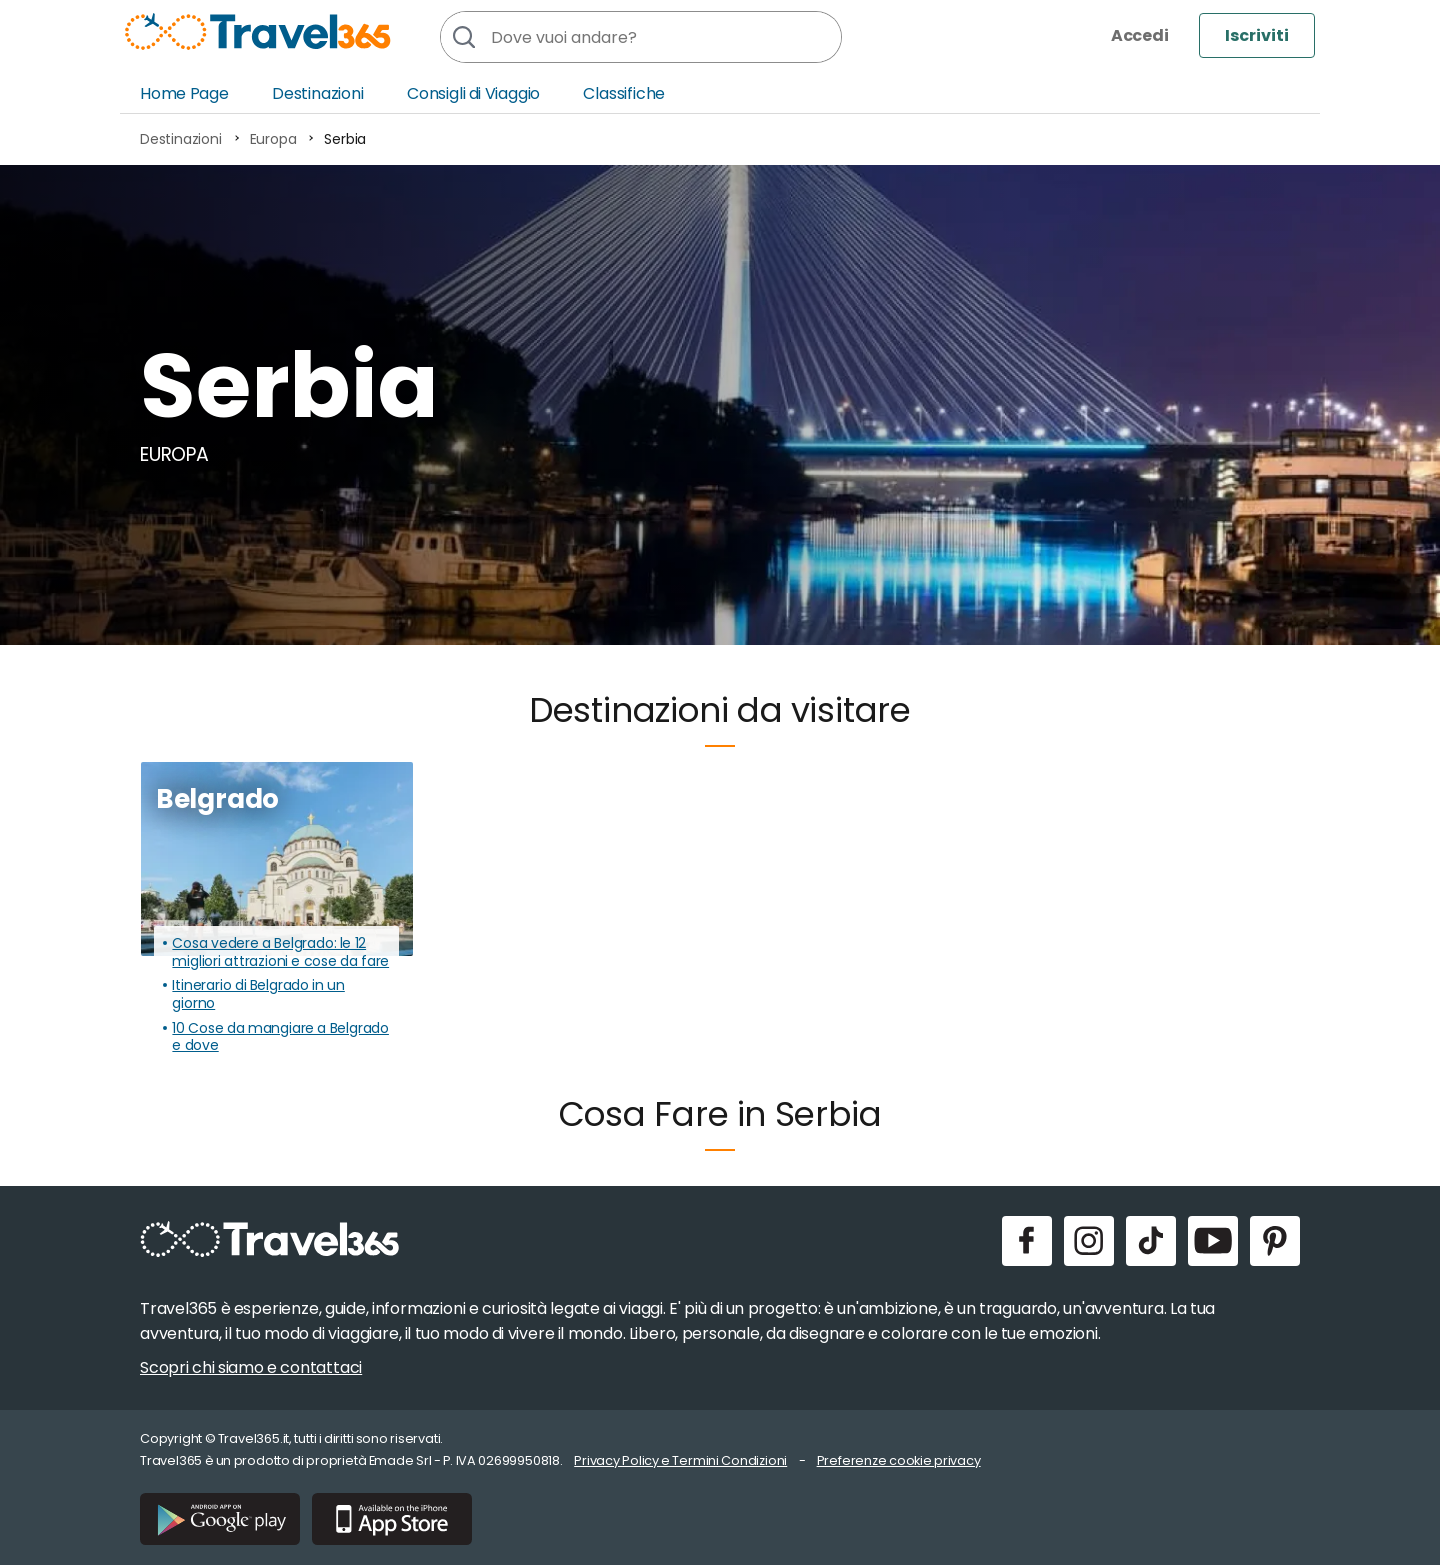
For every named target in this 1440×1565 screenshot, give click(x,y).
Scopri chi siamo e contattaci (251, 1367)
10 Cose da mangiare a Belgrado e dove (280, 1037)
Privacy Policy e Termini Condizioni (680, 1460)
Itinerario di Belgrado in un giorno (258, 994)
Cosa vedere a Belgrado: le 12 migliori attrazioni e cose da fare (280, 952)
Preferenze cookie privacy (899, 1460)
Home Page (184, 93)
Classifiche (624, 93)
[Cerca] (463, 37)
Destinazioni (318, 93)
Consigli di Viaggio (473, 93)
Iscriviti (1257, 35)
